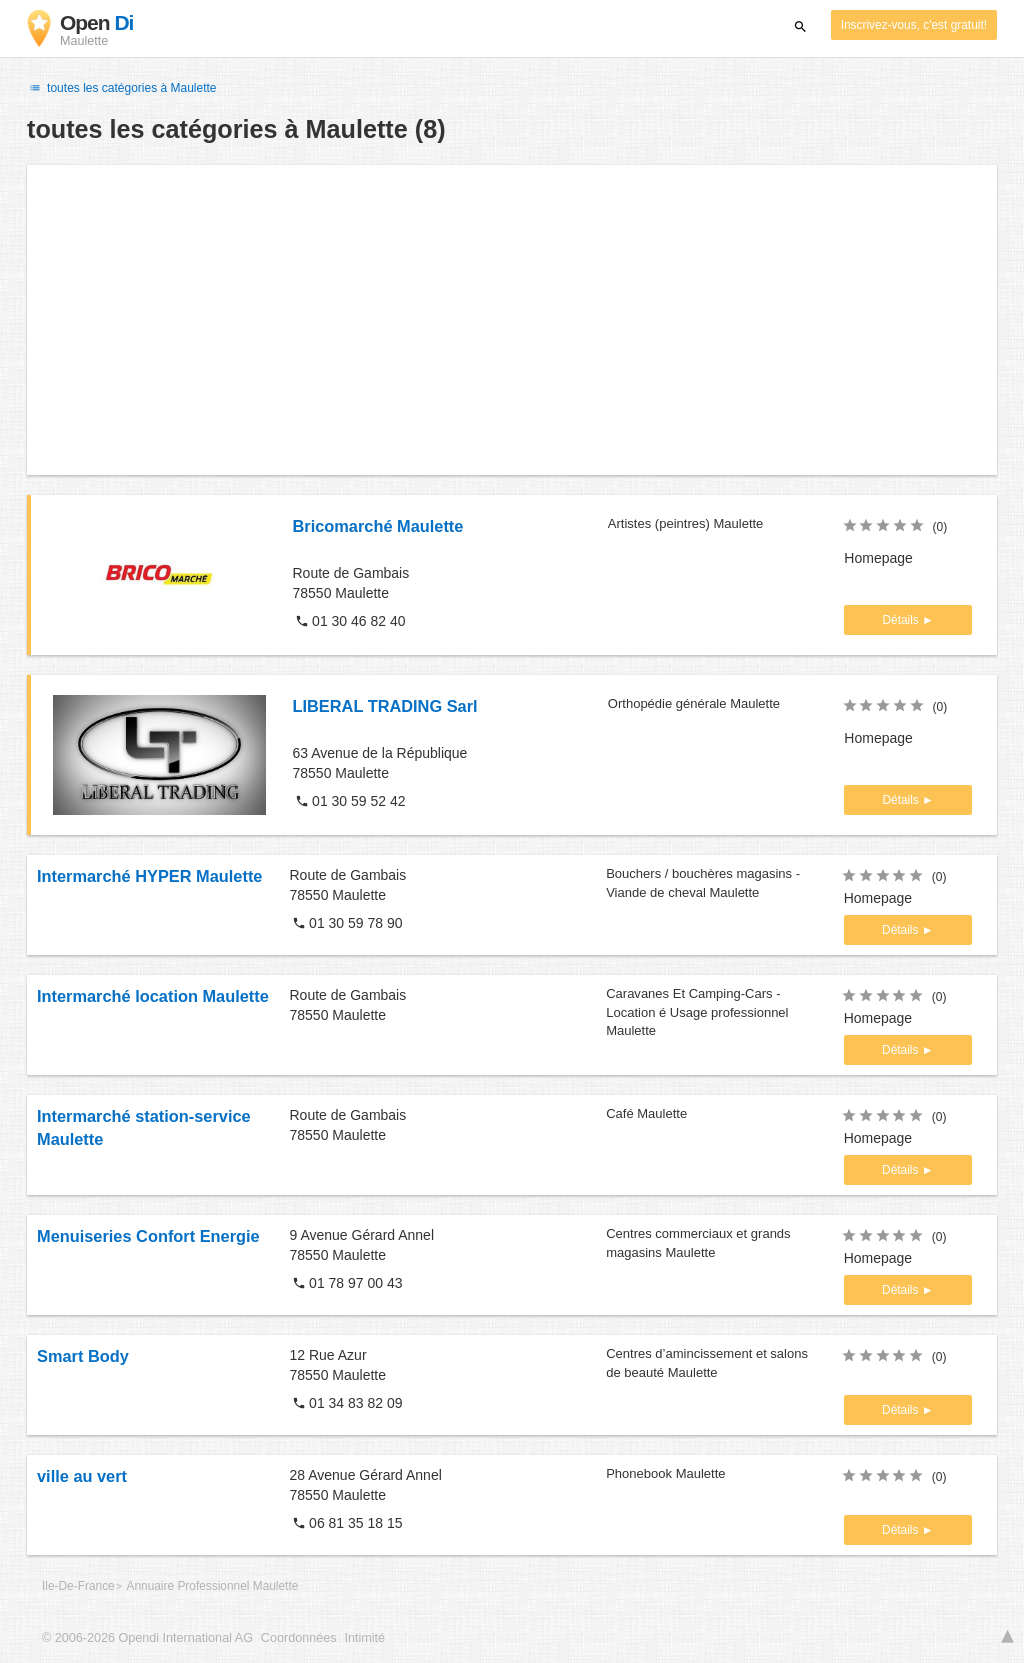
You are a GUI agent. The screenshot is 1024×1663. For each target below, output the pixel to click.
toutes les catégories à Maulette (122, 88)
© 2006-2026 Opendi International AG (147, 1638)
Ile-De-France (78, 1586)
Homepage (878, 558)
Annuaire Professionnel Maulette (212, 1586)
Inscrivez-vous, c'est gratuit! (914, 25)
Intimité (364, 1638)
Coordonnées (299, 1638)
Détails (902, 620)
